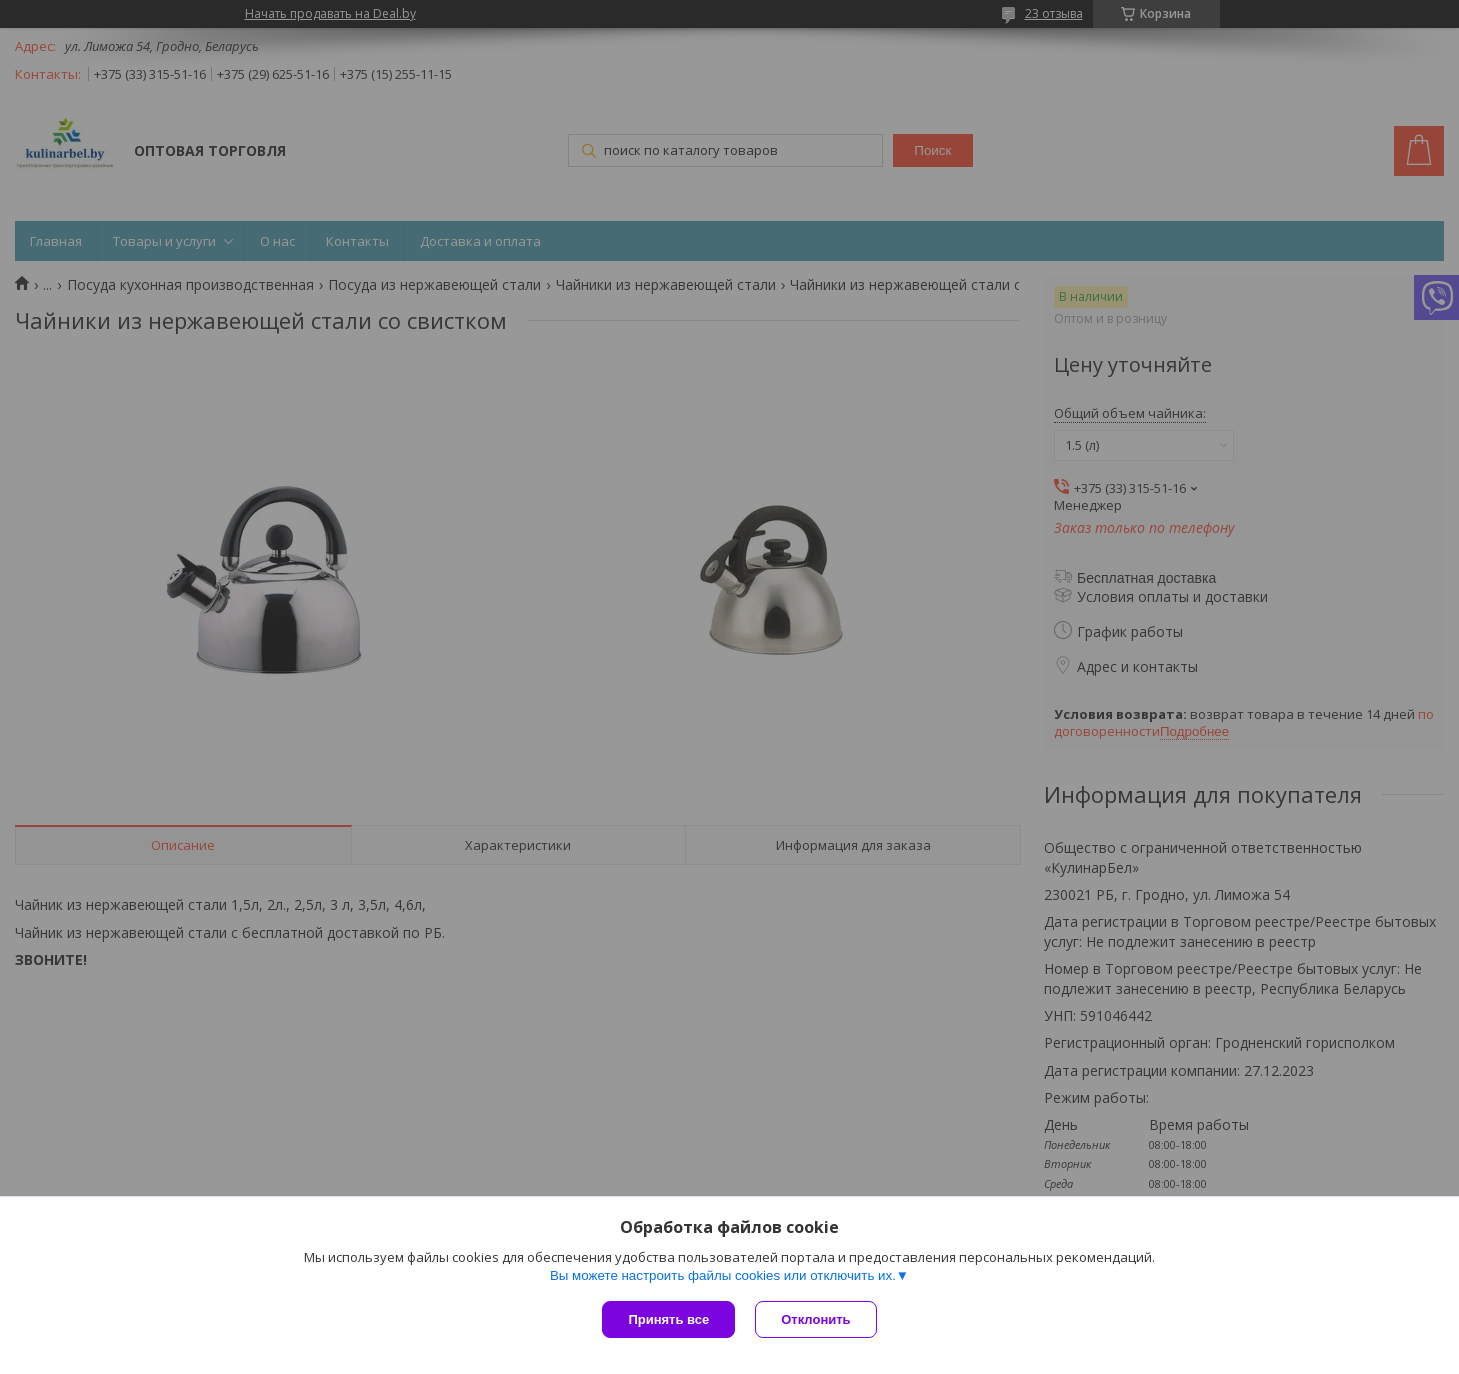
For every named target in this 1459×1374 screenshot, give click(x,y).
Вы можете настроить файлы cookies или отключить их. (723, 1275)
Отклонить (815, 1319)
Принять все (668, 1319)
